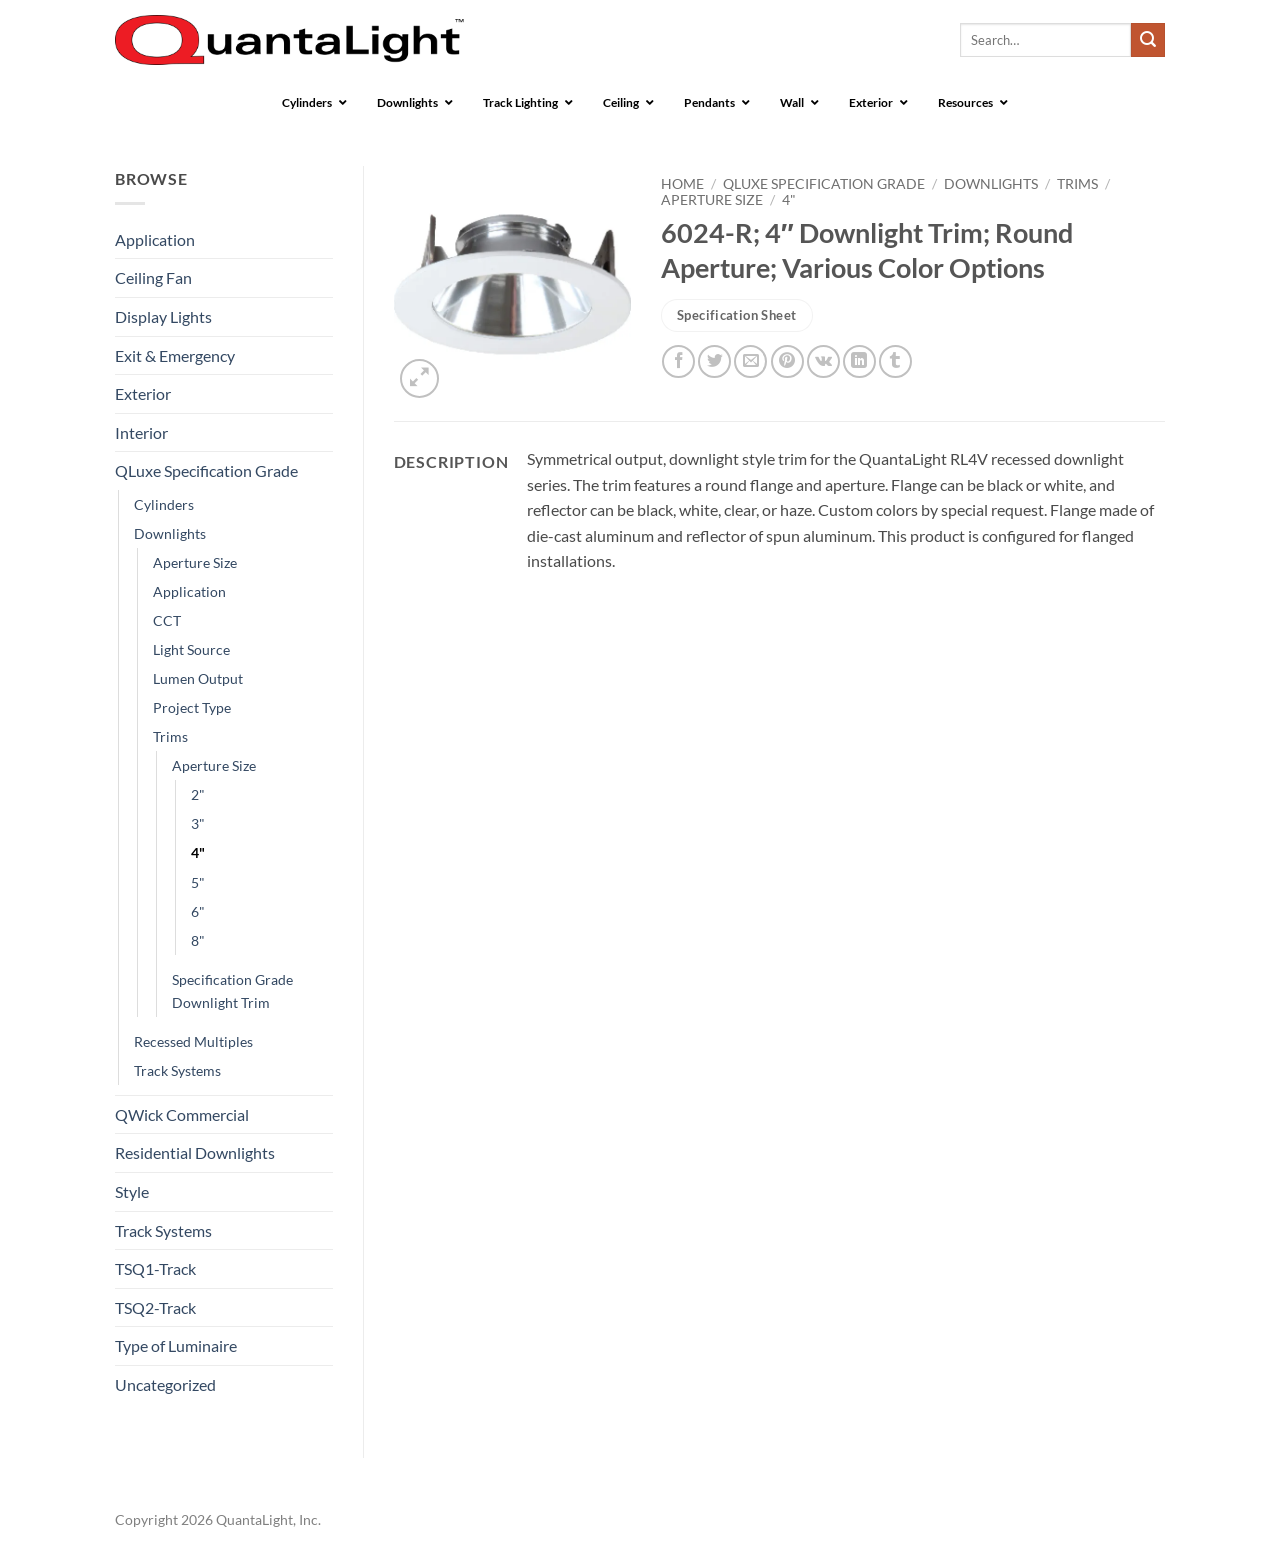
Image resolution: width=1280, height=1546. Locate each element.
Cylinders (164, 504)
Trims (170, 736)
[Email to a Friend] (750, 361)
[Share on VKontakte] (823, 361)
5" (198, 882)
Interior (141, 432)
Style (132, 1191)
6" (198, 911)
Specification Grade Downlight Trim (232, 991)
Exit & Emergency (175, 355)
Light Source (191, 649)
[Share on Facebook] (678, 361)
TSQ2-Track (155, 1307)
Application (155, 239)
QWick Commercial (182, 1114)
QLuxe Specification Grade (206, 470)
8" (198, 940)
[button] (419, 378)
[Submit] (1148, 40)
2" (198, 794)
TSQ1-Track (155, 1268)
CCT (167, 620)
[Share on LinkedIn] (859, 361)
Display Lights (163, 316)
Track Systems (177, 1070)
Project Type (192, 707)
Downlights (170, 533)
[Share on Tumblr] (895, 361)
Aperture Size (195, 562)
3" (198, 823)
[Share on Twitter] (714, 361)
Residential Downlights (195, 1152)
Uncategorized (165, 1384)
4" (198, 852)
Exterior (143, 393)
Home (682, 184)
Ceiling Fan (153, 277)
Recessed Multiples (193, 1041)
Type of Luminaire (176, 1345)
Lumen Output (198, 678)
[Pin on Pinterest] (787, 361)
